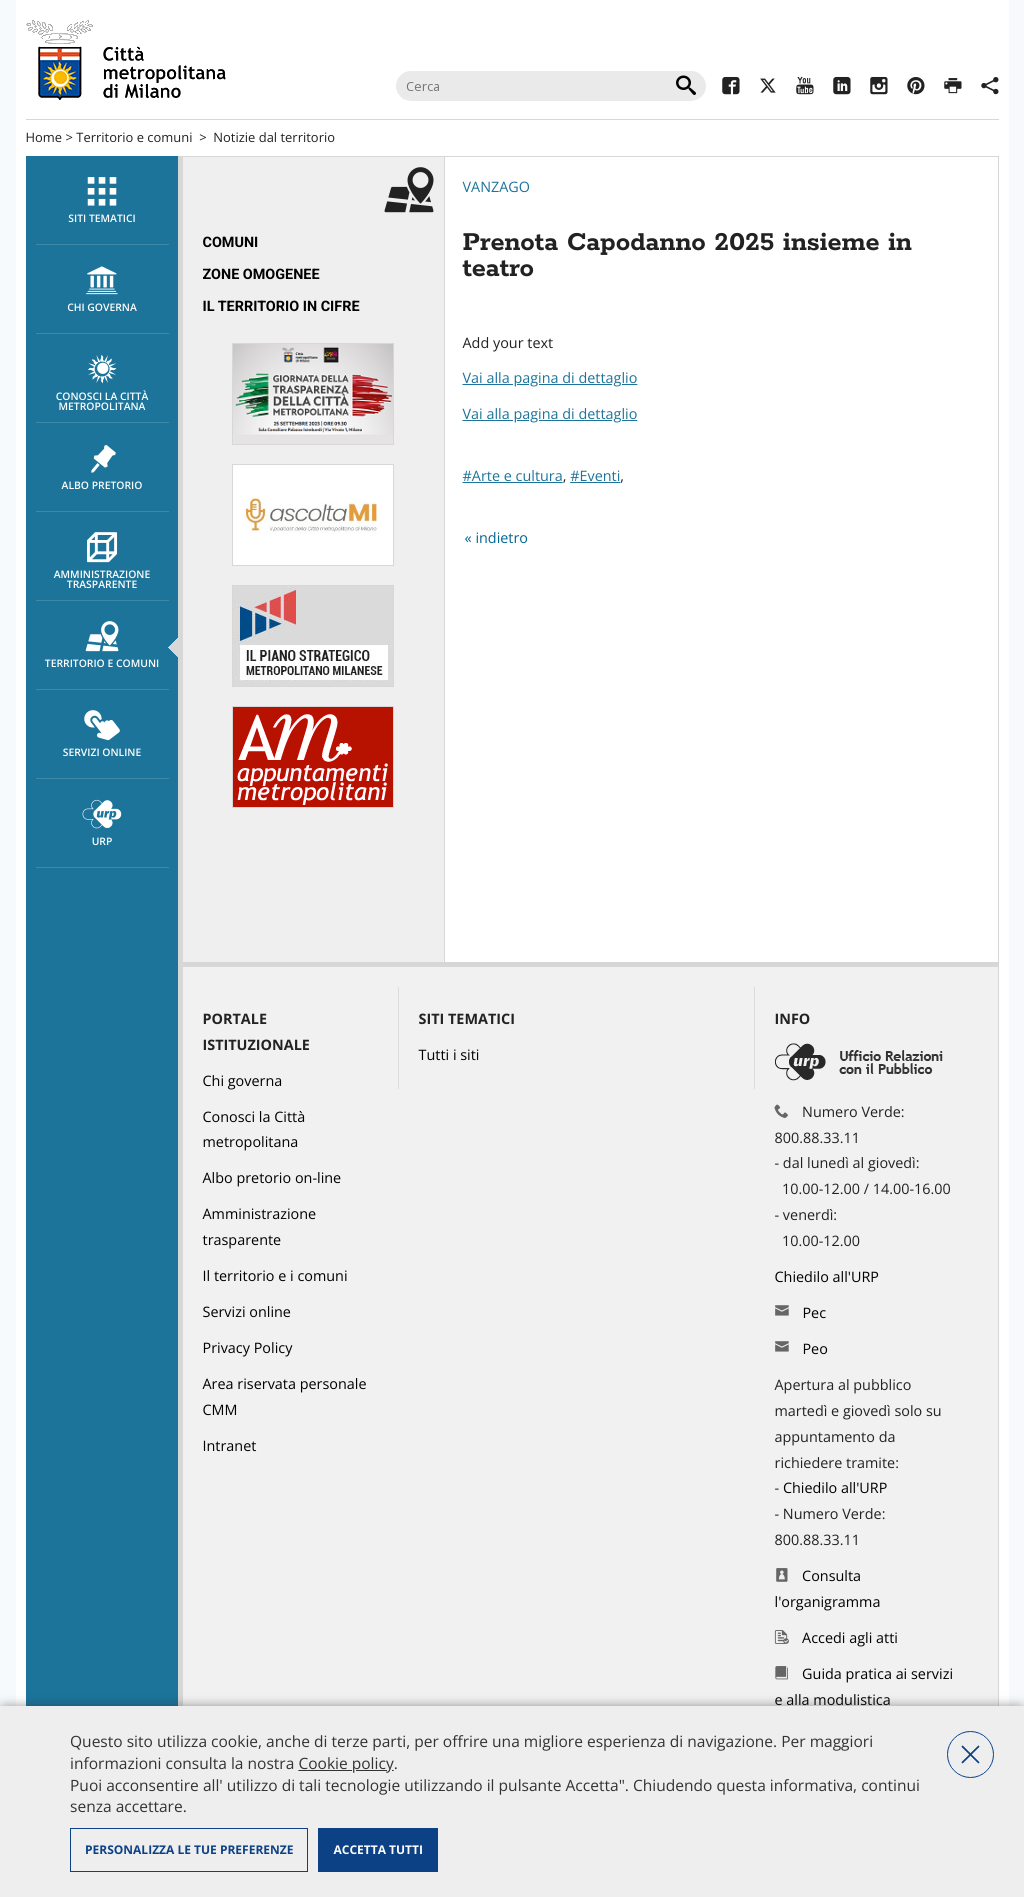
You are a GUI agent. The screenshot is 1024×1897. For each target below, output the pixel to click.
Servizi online (102, 735)
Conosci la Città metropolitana (102, 384)
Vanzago (497, 187)
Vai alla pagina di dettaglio (550, 378)
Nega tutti (970, 1754)
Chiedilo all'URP (829, 1277)
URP (102, 824)
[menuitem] (102, 200)
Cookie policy (345, 1763)
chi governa (102, 290)
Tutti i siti (449, 1055)
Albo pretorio (102, 468)
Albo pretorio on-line (272, 1178)
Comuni (231, 242)
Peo (814, 1349)
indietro (501, 538)
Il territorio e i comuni (275, 1276)
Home (44, 137)
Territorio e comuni (134, 137)
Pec (814, 1313)
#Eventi (595, 476)
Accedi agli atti (850, 1638)
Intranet (230, 1446)
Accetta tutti (377, 1849)
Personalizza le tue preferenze (189, 1849)
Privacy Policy (248, 1348)
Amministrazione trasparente (102, 562)
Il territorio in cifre (281, 306)
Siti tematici (102, 201)
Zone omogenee (261, 274)
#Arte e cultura (513, 476)
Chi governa (243, 1081)
